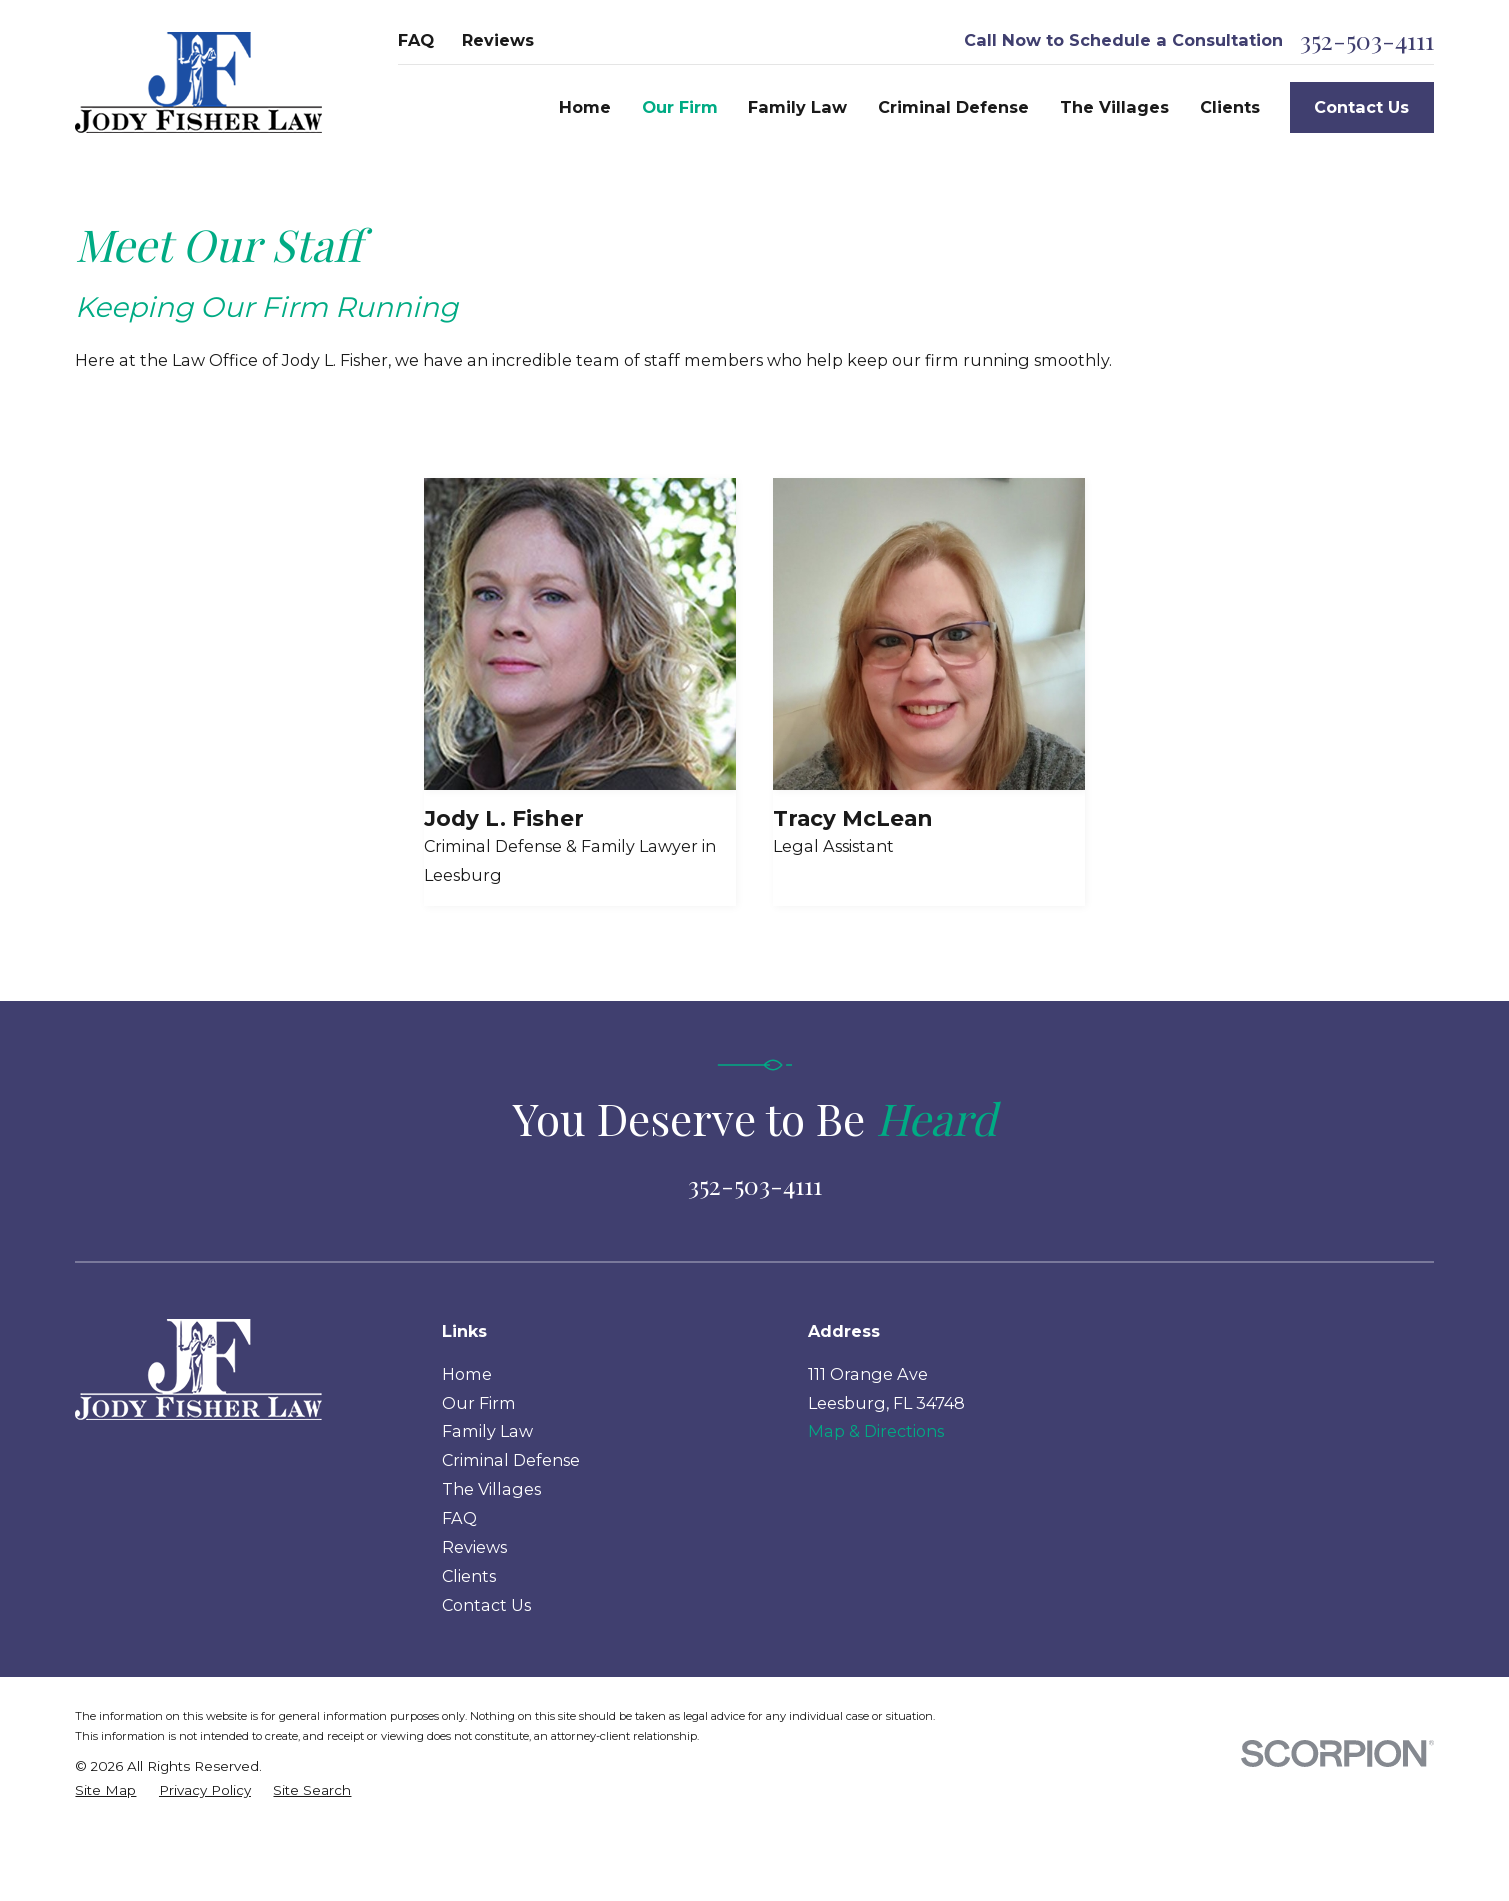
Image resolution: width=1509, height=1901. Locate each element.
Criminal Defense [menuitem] (953, 107)
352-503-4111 (1367, 40)
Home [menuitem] (585, 107)
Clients (469, 1576)
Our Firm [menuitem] (680, 107)
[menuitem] (105, 1790)
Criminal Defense (511, 1460)
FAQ (416, 40)
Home (467, 1374)
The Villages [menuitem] (1114, 107)
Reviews (498, 40)
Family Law (487, 1431)
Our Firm (479, 1403)
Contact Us (1361, 107)
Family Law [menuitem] (797, 107)
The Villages (491, 1489)
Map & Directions (876, 1431)
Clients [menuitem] (1230, 107)
